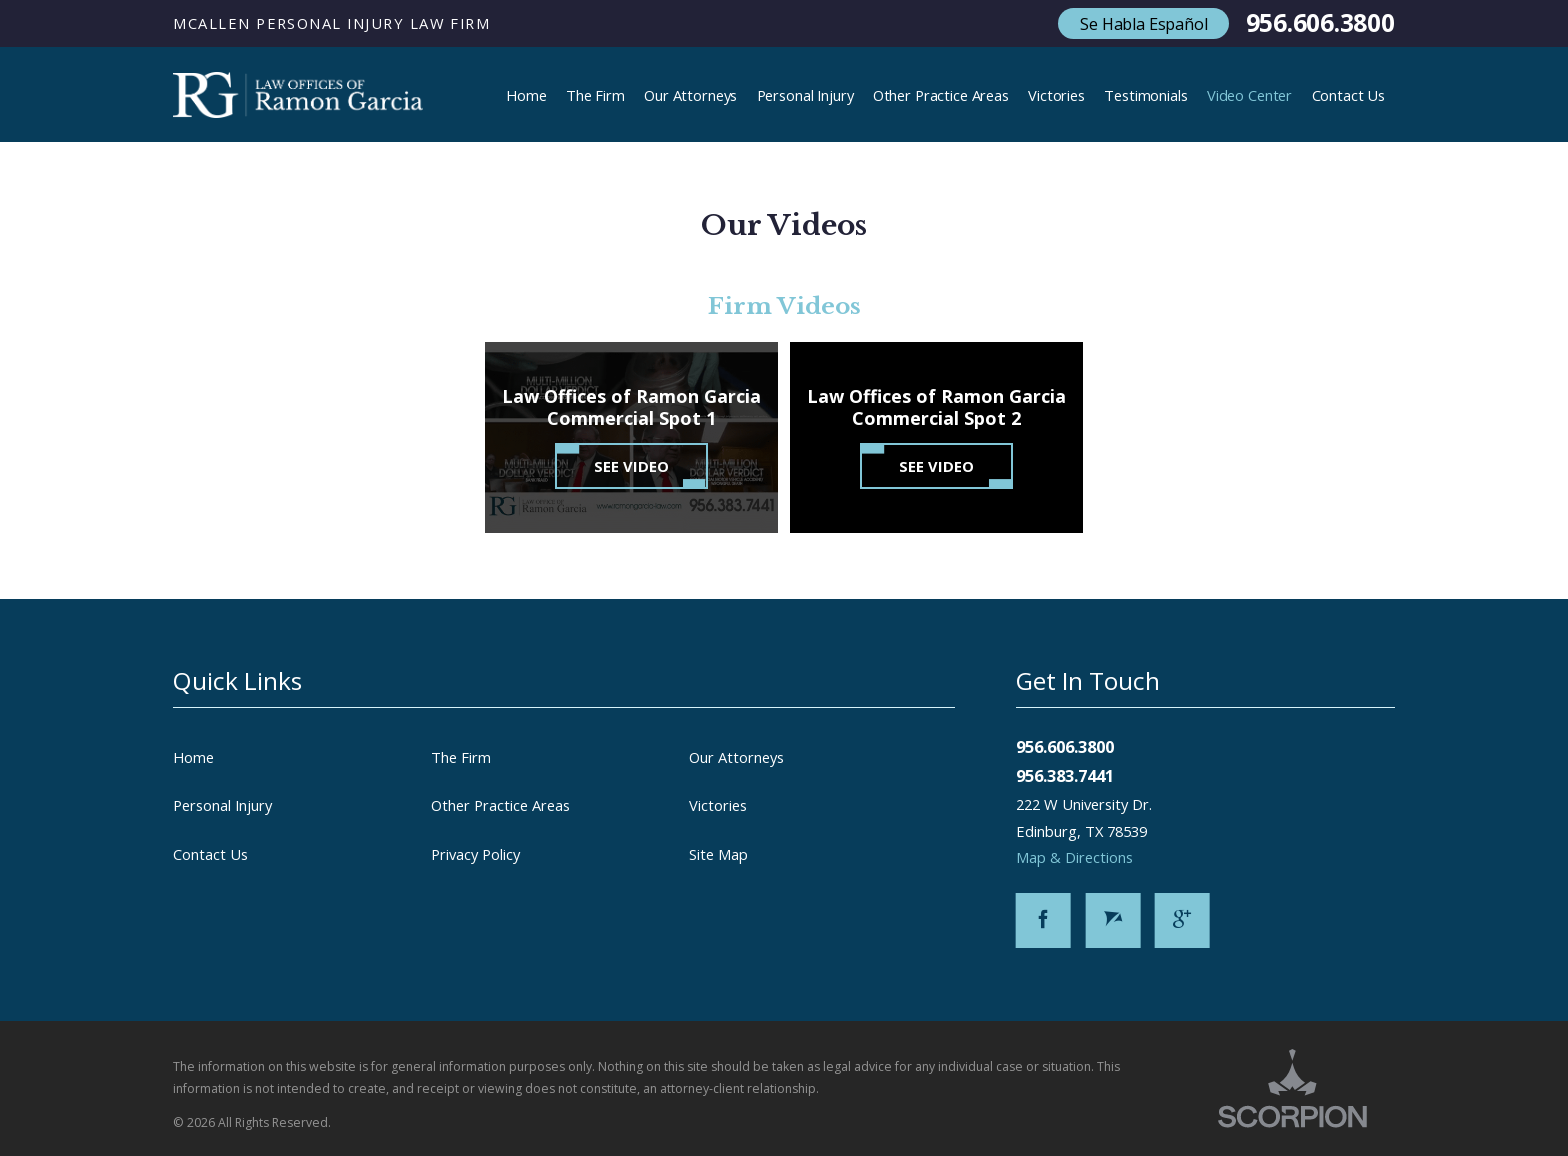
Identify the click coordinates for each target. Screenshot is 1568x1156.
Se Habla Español (1143, 24)
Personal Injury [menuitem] (805, 95)
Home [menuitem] (526, 95)
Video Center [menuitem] (1249, 95)
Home (193, 757)
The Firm (461, 757)
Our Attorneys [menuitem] (690, 95)
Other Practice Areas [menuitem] (941, 95)
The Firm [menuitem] (595, 95)
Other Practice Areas (500, 805)
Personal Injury (222, 805)
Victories (718, 805)
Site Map (718, 854)
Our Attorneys (736, 757)
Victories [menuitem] (1056, 95)
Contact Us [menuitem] (1349, 95)
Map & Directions (1085, 857)
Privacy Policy (475, 854)
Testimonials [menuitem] (1145, 95)
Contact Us (210, 854)
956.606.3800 (1320, 23)
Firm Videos (784, 306)
